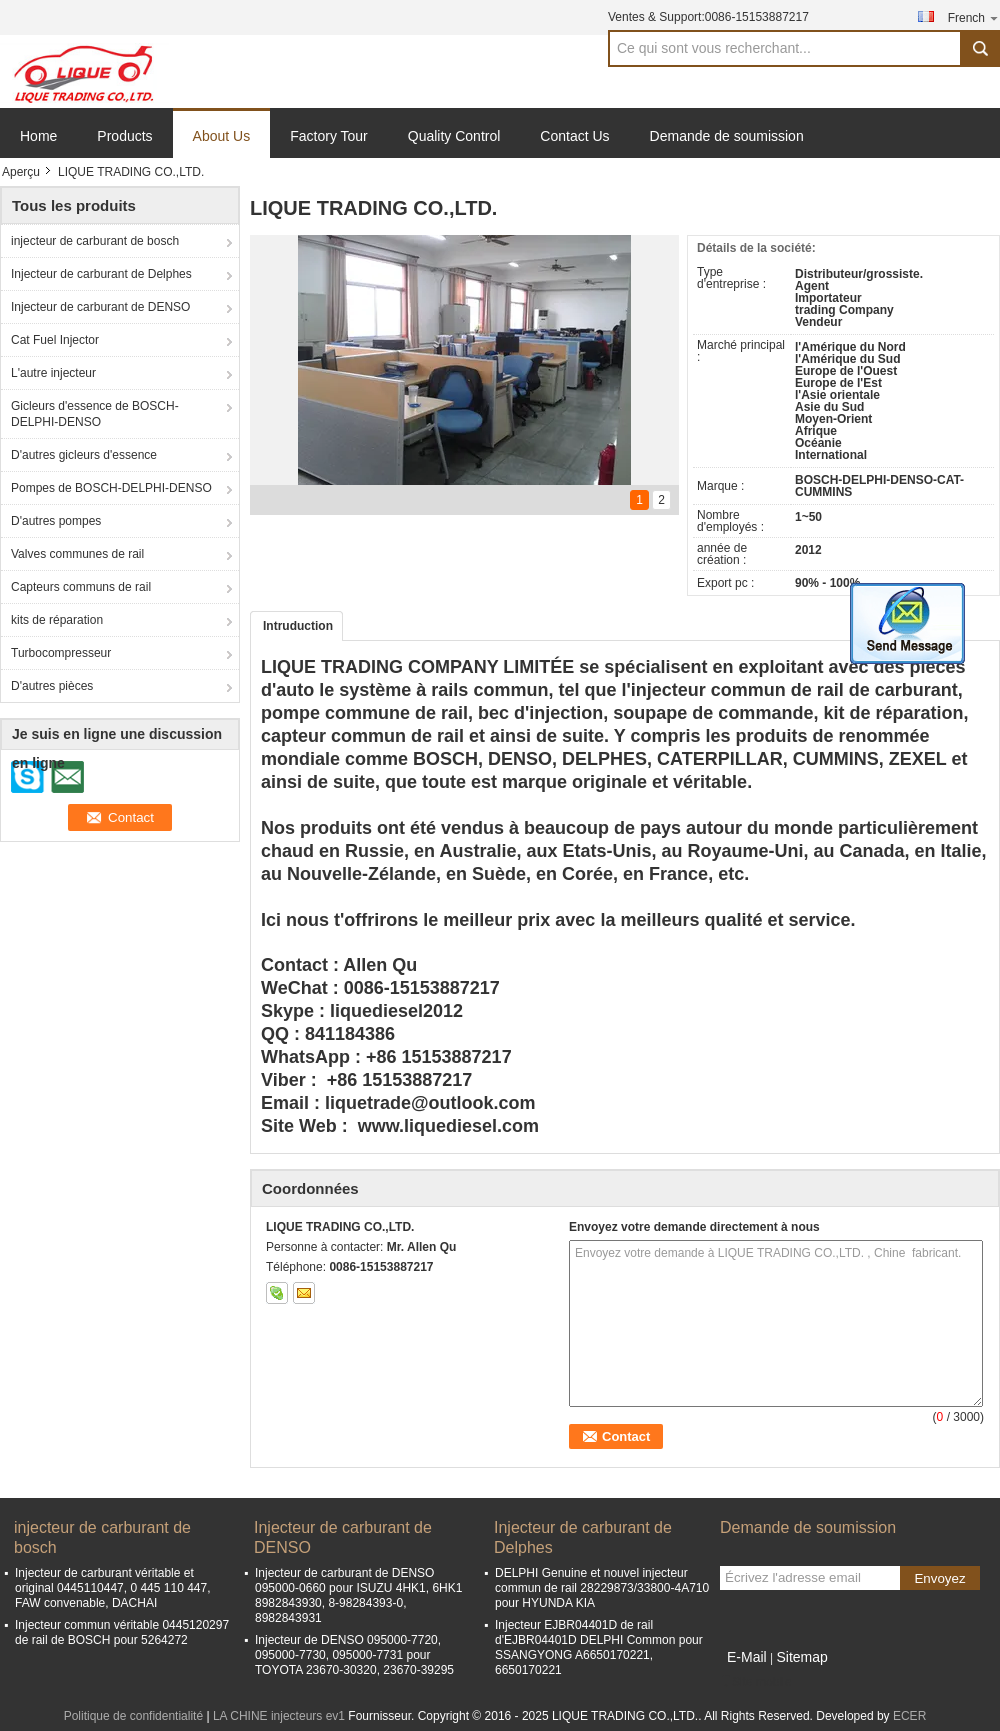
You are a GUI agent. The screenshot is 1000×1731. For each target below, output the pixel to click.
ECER (909, 1716)
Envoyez (939, 1578)
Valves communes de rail (77, 554)
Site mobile (755, 1682)
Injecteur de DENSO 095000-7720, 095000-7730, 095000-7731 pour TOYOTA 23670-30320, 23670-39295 (354, 1655)
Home (38, 136)
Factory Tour (329, 136)
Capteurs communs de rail (81, 587)
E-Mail (747, 1657)
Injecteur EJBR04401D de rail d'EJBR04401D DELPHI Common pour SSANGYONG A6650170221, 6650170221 (599, 1647)
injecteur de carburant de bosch (95, 241)
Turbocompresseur (61, 653)
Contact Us (574, 136)
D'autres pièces (52, 686)
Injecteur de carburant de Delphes (101, 274)
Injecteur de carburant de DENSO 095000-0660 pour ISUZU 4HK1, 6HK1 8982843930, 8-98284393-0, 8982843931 (358, 1595)
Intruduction (298, 626)
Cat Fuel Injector (55, 340)
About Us (222, 136)
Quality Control (454, 136)
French (974, 17)
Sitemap (801, 1657)
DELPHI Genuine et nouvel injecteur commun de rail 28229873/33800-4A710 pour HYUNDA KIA (602, 1588)
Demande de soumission (727, 136)
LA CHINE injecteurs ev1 (279, 1716)
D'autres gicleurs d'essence (84, 455)
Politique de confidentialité (133, 1716)
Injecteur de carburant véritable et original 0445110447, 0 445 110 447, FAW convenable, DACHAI (113, 1588)
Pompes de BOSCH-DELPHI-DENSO (111, 488)
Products (124, 136)
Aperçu (21, 172)
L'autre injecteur (53, 373)
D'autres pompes (56, 521)
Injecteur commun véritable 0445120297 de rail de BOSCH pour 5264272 (122, 1632)
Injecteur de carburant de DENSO (100, 307)
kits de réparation (57, 620)
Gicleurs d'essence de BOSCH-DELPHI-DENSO (95, 414)
